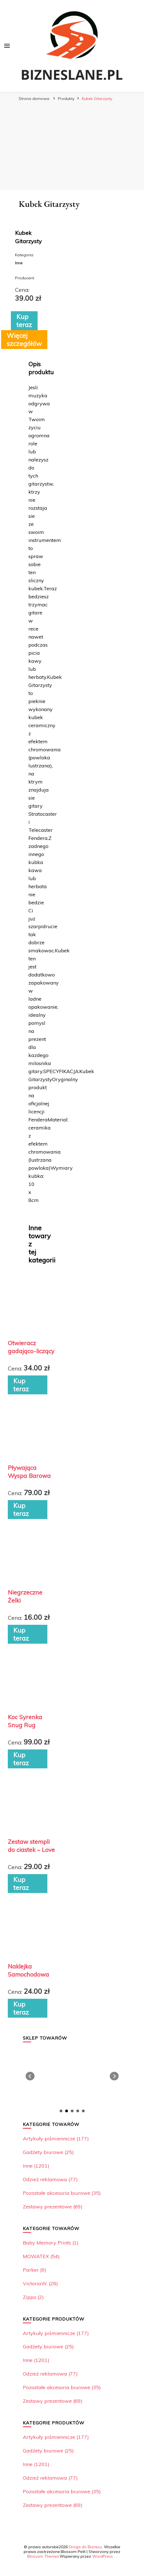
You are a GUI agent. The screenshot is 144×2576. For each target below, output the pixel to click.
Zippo (33, 2297)
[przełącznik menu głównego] (7, 46)
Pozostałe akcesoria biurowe (62, 2193)
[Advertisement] (72, 146)
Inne (36, 2166)
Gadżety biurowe (48, 2152)
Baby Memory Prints (51, 2242)
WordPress (102, 2556)
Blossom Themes (43, 2556)
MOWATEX (41, 2256)
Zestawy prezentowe (52, 2206)
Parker (34, 2270)
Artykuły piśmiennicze (56, 2138)
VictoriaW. (40, 2283)
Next (114, 2076)
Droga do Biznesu (85, 2546)
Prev (30, 2076)
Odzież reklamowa (50, 2179)
